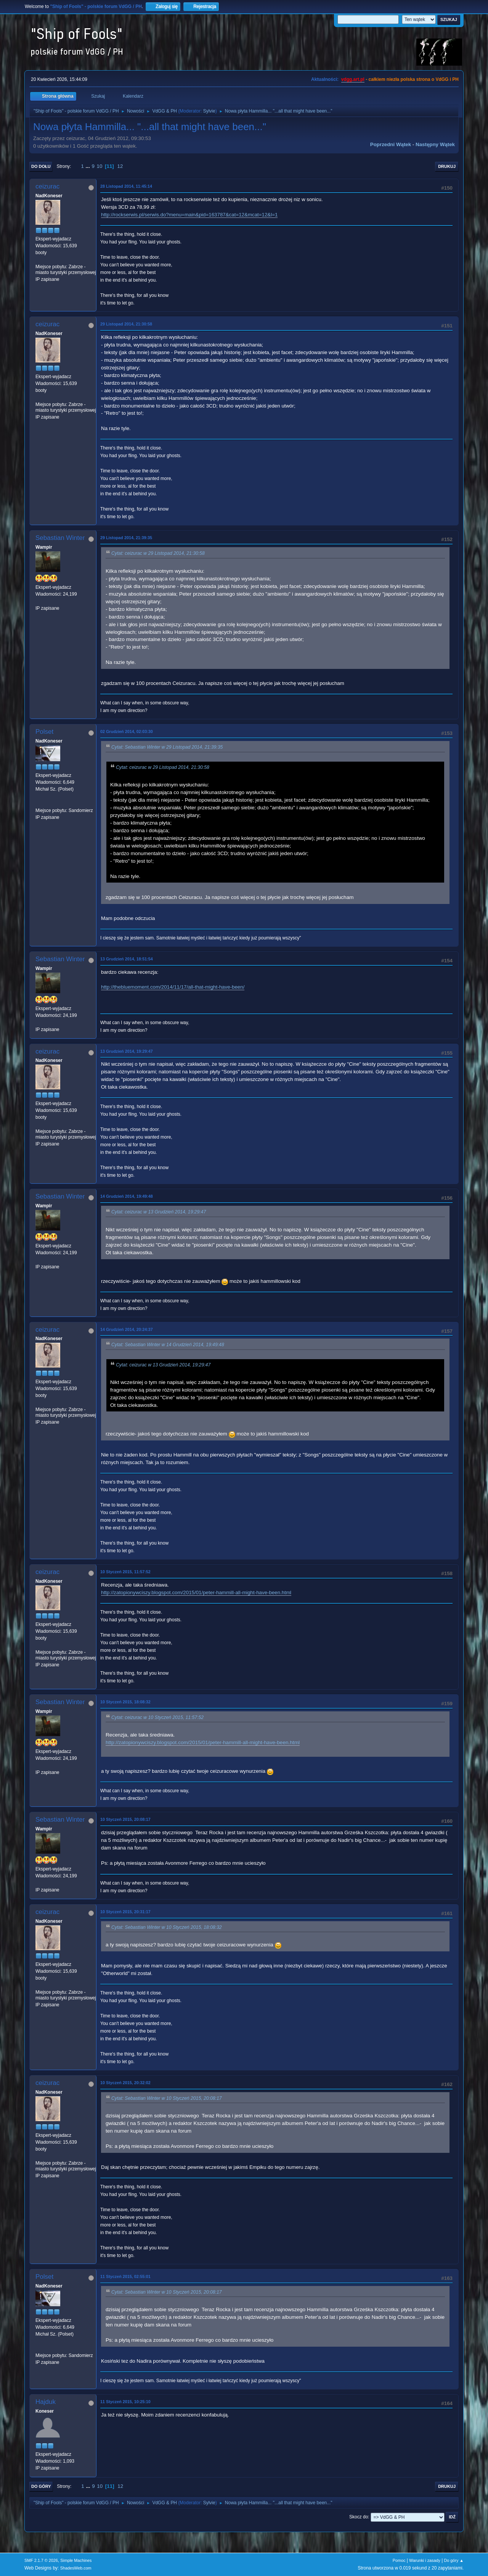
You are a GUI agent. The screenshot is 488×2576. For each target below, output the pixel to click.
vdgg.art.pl (352, 79)
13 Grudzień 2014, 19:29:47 (126, 1051)
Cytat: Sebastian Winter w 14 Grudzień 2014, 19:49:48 (167, 1345)
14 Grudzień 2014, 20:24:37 (126, 1329)
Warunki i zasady (424, 2560)
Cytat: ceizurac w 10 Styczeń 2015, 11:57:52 (157, 1717)
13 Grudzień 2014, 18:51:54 (126, 959)
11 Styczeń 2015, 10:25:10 (125, 2401)
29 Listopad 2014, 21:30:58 (126, 324)
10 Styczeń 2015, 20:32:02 (125, 2082)
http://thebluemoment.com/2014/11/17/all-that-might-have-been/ (172, 987)
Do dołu (41, 166)
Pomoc (399, 2560)
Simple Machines (76, 2560)
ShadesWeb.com (76, 2568)
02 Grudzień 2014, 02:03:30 (126, 731)
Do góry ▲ (454, 2560)
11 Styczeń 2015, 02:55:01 (125, 2276)
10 (100, 166)
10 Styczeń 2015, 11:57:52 (125, 1571)
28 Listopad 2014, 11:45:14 (126, 186)
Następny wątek (435, 144)
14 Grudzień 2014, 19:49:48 (126, 1196)
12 (120, 166)
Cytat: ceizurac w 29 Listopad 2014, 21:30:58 (158, 553)
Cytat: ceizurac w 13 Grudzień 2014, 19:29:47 (158, 1212)
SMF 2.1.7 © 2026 (41, 2560)
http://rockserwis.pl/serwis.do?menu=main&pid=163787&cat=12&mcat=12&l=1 (189, 214)
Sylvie (209, 111)
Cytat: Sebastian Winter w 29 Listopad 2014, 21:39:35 (167, 747)
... (89, 166)
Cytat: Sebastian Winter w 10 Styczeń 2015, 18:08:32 (166, 1927)
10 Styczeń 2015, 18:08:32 (125, 1702)
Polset (44, 731)
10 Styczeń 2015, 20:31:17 (125, 1911)
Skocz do (358, 2517)
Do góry (41, 2486)
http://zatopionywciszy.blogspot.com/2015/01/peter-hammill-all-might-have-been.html (196, 1592)
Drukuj (447, 166)
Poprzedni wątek (390, 144)
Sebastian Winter (60, 537)
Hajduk (45, 2401)
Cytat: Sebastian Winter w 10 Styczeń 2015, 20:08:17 (166, 2098)
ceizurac (47, 186)
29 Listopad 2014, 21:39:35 (126, 537)
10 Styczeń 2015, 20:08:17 (125, 1819)
